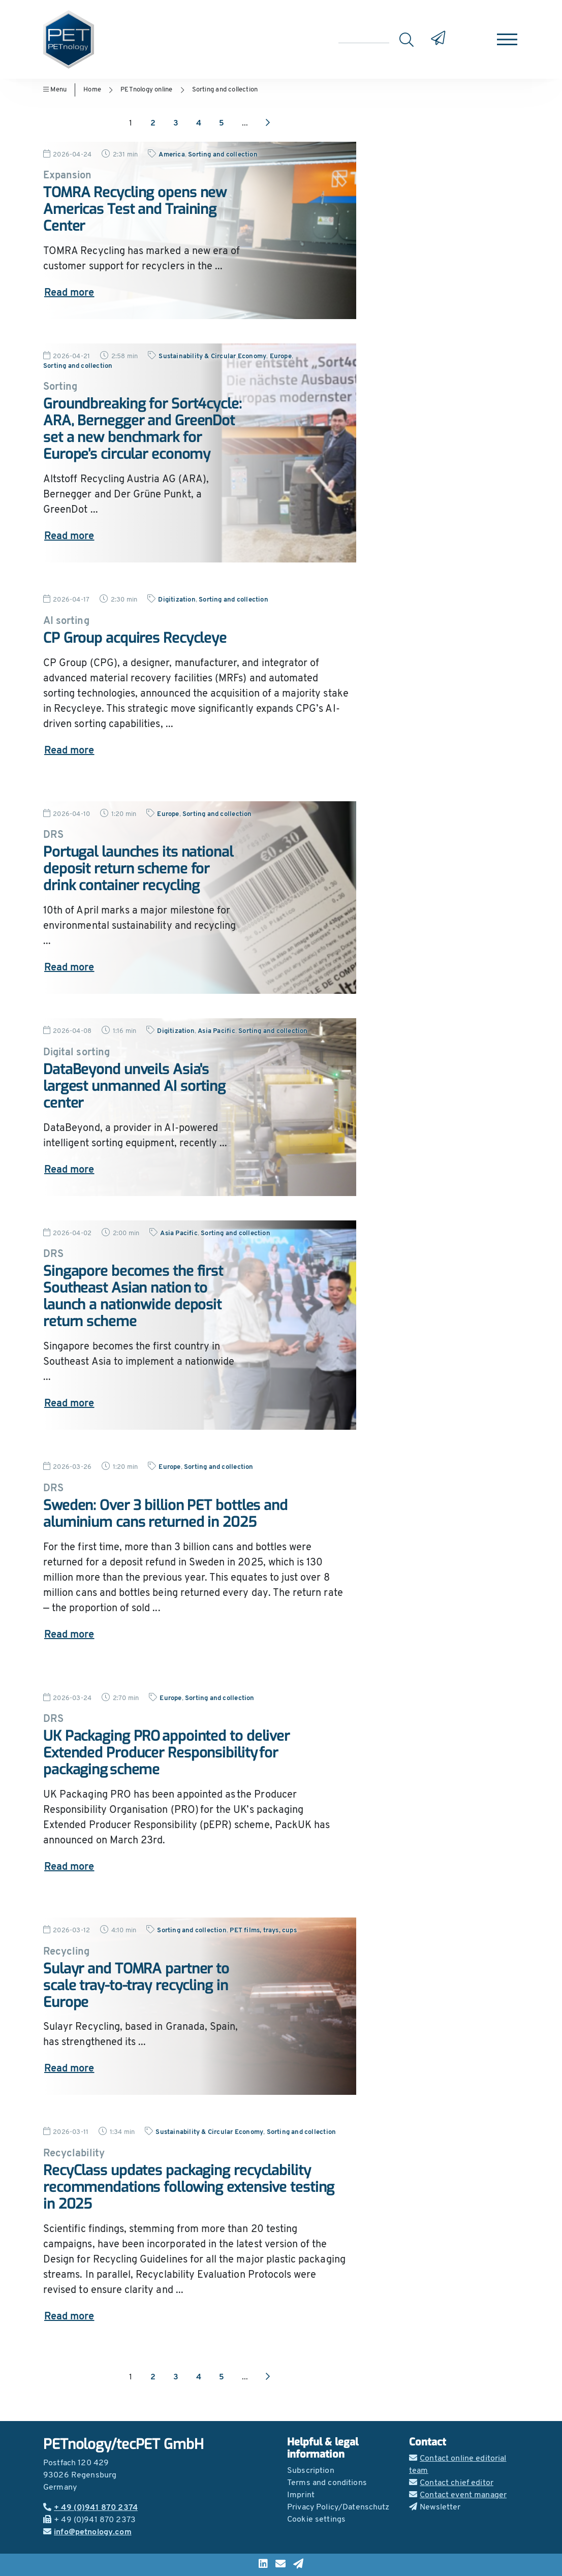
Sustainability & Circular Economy (212, 356)
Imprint (301, 2495)
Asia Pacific (216, 1031)
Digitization (176, 599)
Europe (281, 356)
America (171, 154)
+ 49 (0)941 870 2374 (90, 2508)
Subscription (310, 2471)
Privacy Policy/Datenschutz (338, 2507)
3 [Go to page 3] (175, 123)
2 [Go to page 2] (152, 123)
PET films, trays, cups (263, 1930)
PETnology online (146, 89)
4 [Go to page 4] (198, 123)
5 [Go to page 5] (221, 123)
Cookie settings (316, 2520)
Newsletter (435, 2507)
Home (92, 89)
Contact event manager (458, 2495)
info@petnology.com (87, 2532)
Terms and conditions (327, 2483)
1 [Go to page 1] (130, 123)
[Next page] (268, 123)
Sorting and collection (225, 89)
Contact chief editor (451, 2483)
